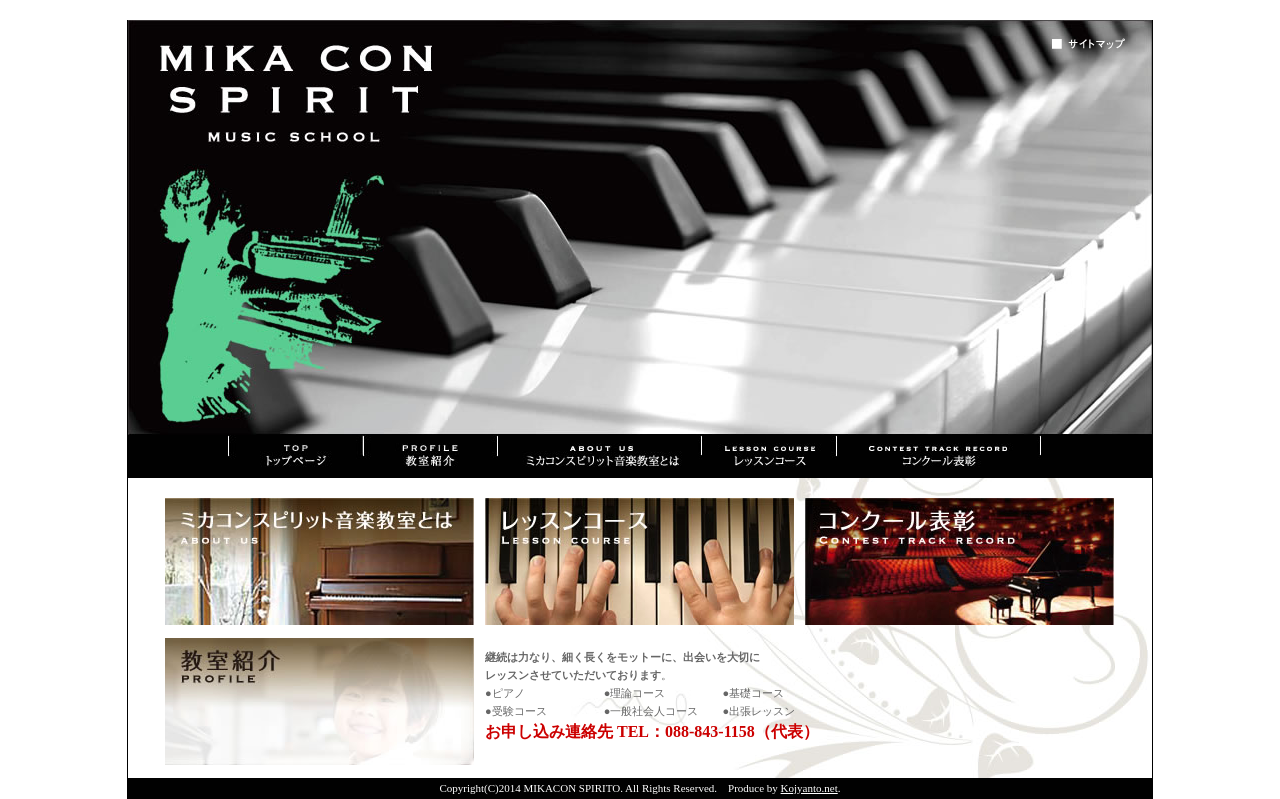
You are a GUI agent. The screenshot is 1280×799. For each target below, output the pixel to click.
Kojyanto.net (809, 788)
